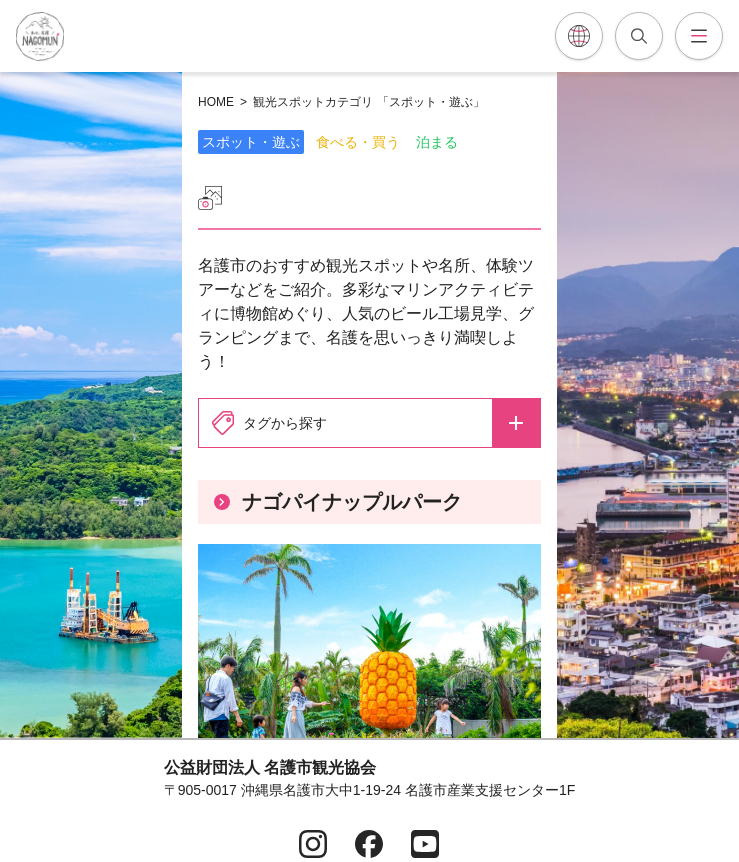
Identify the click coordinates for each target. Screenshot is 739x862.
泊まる (437, 142)
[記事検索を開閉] (639, 36)
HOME (216, 102)
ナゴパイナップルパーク (338, 502)
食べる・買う (358, 142)
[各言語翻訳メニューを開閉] (579, 36)
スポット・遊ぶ (251, 142)
